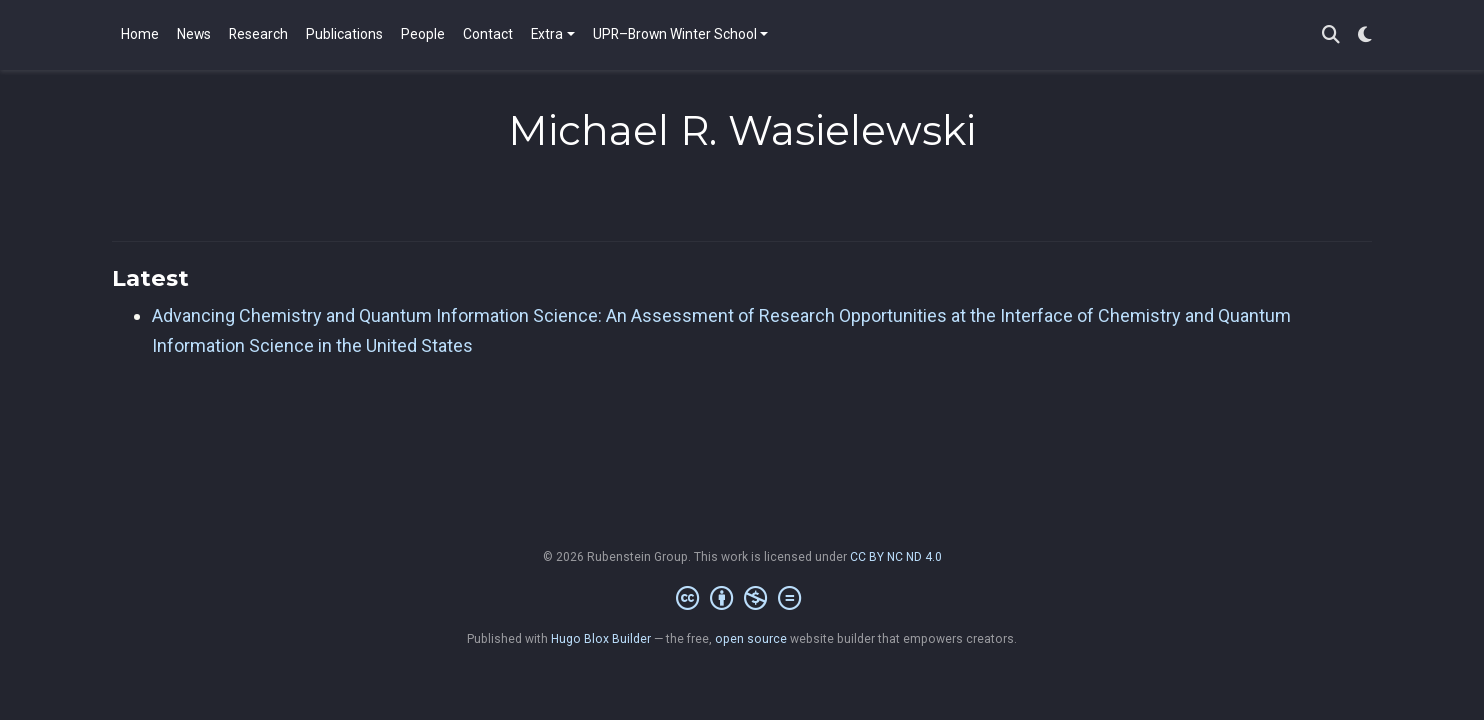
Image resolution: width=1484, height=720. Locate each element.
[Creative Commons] (742, 599)
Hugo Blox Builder (601, 639)
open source (751, 639)
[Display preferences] (1365, 35)
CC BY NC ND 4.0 (896, 557)
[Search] (1331, 35)
